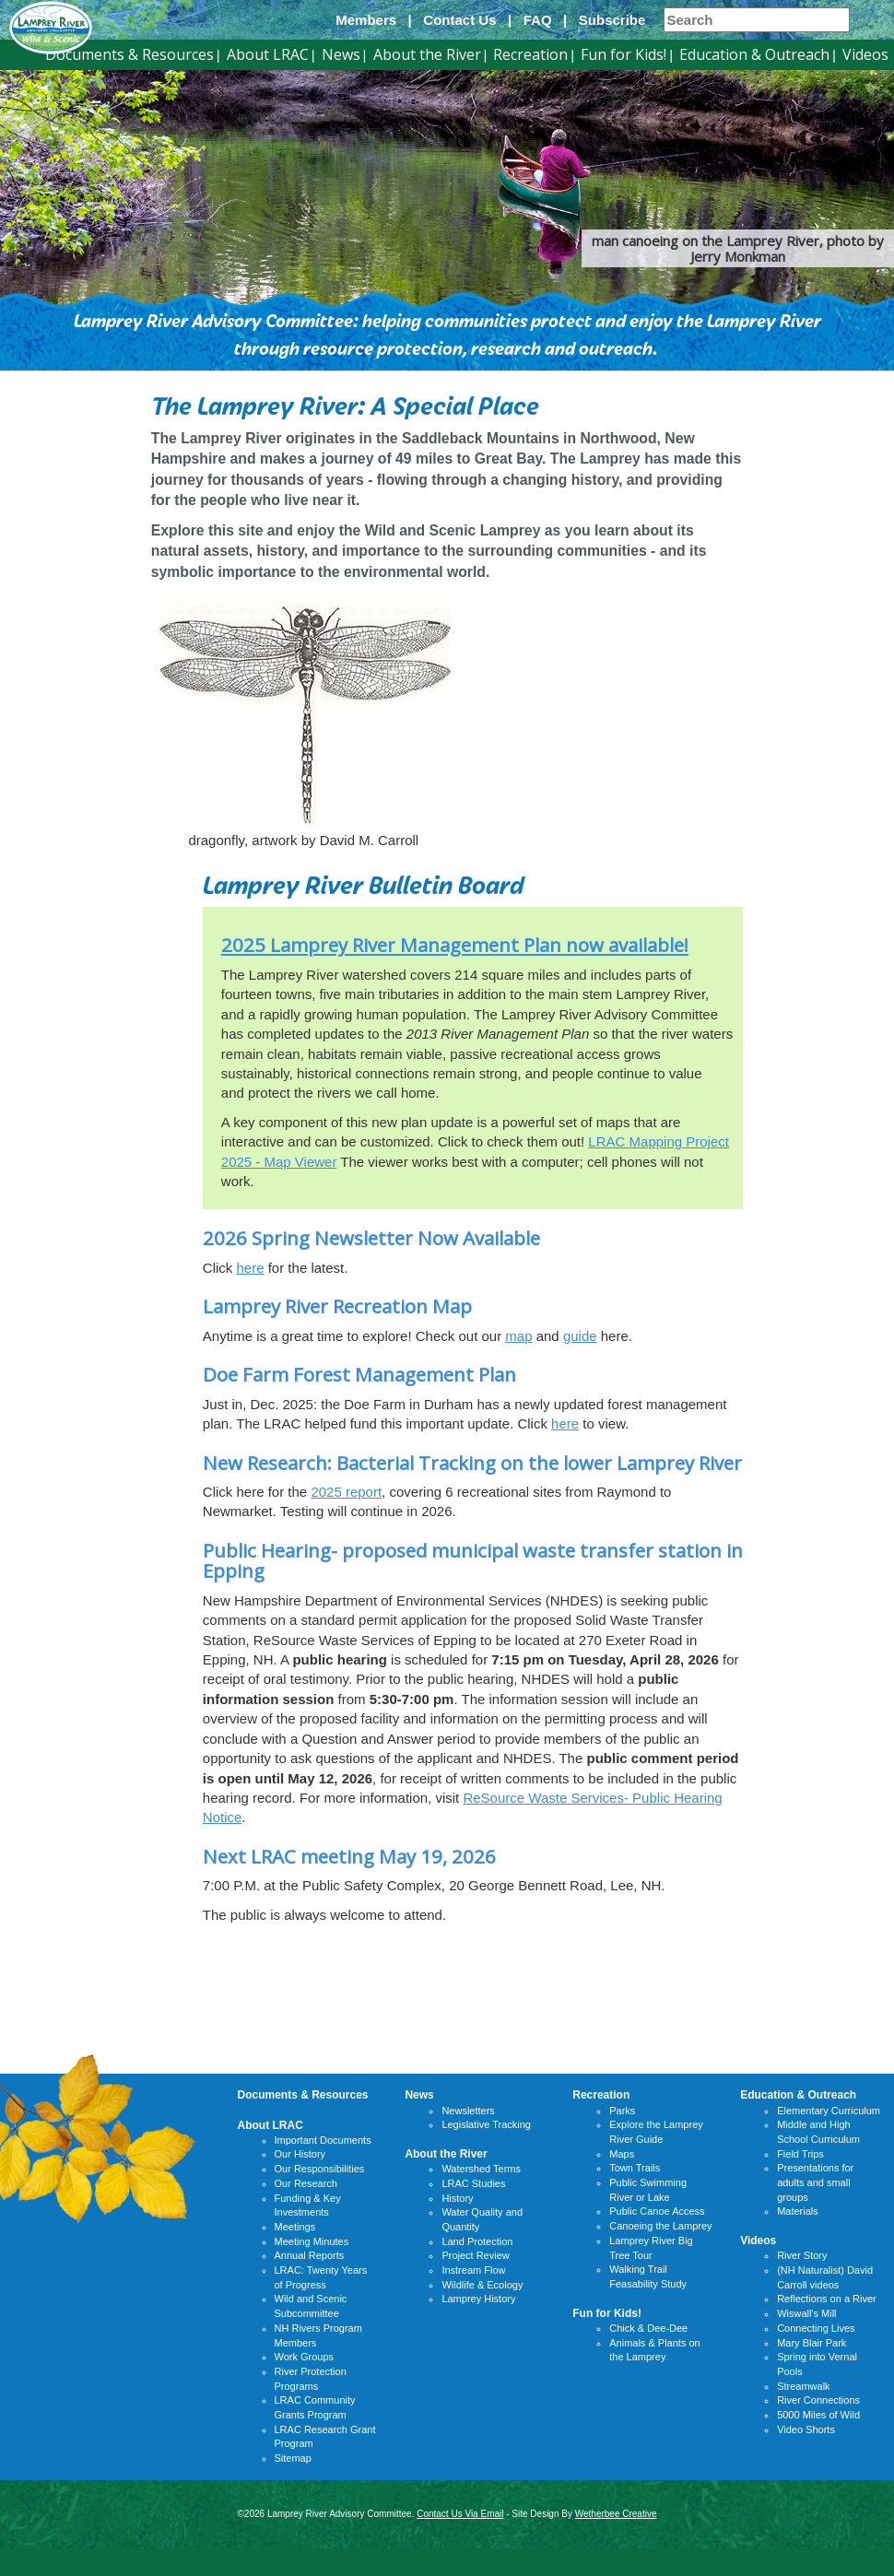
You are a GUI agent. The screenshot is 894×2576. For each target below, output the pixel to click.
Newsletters (467, 2110)
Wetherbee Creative (616, 2514)
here (251, 1268)
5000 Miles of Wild (818, 2414)
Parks (622, 2110)
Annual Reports (310, 2255)
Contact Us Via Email (460, 2514)
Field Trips (800, 2153)
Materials (797, 2211)
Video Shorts (806, 2429)
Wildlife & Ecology (482, 2284)
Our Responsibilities (320, 2168)
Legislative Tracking (486, 2124)
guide (580, 1336)
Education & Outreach (754, 54)
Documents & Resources (129, 54)
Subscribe (612, 20)
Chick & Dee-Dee (648, 2328)
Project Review (475, 2255)
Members (365, 20)
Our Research (306, 2183)
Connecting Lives (815, 2328)
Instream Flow (473, 2270)
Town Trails (634, 2167)
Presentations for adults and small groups (815, 2182)
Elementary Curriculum (828, 2110)
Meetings (295, 2226)
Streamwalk (803, 2386)
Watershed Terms (481, 2168)
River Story (802, 2255)
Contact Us (459, 20)
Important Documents (323, 2140)
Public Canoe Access (656, 2211)
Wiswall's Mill (806, 2313)
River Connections (818, 2399)
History (457, 2198)
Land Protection (476, 2241)
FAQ (537, 20)
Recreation (530, 54)
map (518, 1336)
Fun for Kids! (623, 54)
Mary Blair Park (811, 2342)
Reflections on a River (826, 2298)
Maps (621, 2153)
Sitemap (293, 2458)
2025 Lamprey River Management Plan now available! (454, 945)
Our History (300, 2153)
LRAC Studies (473, 2183)
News (341, 54)
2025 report (346, 1492)
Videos (865, 54)
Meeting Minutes (312, 2241)
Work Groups (305, 2356)
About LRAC (268, 54)
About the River (427, 54)
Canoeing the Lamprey (660, 2225)
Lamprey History (478, 2298)
